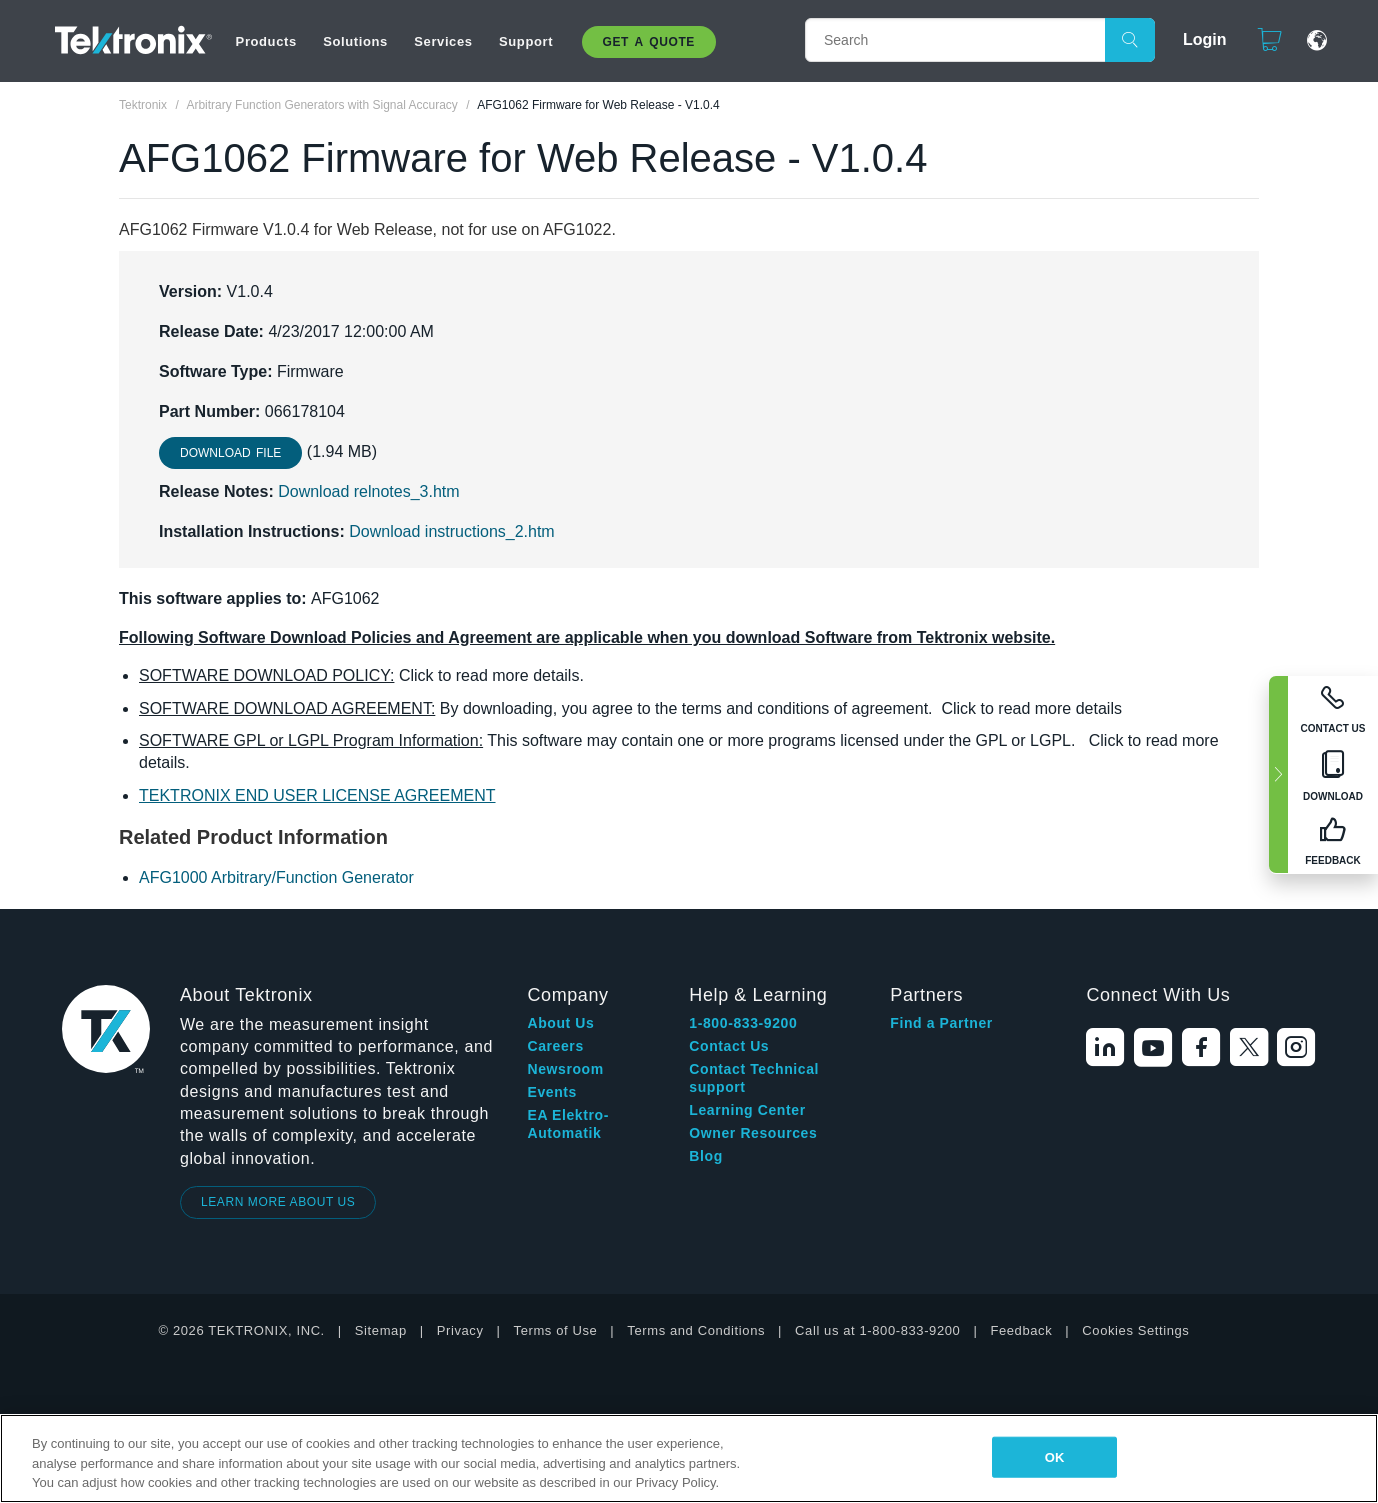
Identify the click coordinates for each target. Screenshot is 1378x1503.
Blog (706, 1156)
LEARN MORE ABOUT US (278, 1202)
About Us (560, 1023)
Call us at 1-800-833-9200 (877, 1330)
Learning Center (747, 1110)
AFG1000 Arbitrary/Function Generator (276, 877)
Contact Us (729, 1046)
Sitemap (381, 1330)
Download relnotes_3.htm (368, 491)
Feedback (1021, 1330)
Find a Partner (941, 1023)
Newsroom (565, 1069)
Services (443, 41)
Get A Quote (649, 42)
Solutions (355, 41)
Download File (230, 453)
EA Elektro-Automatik (568, 1124)
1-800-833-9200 (743, 1023)
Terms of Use (556, 1330)
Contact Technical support (754, 1078)
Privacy (460, 1330)
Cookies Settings (1135, 1330)
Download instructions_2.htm (451, 531)
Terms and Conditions (696, 1330)
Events (552, 1092)
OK (1055, 1456)
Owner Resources (753, 1133)
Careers (555, 1046)
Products (266, 41)
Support (526, 41)
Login (1196, 39)
